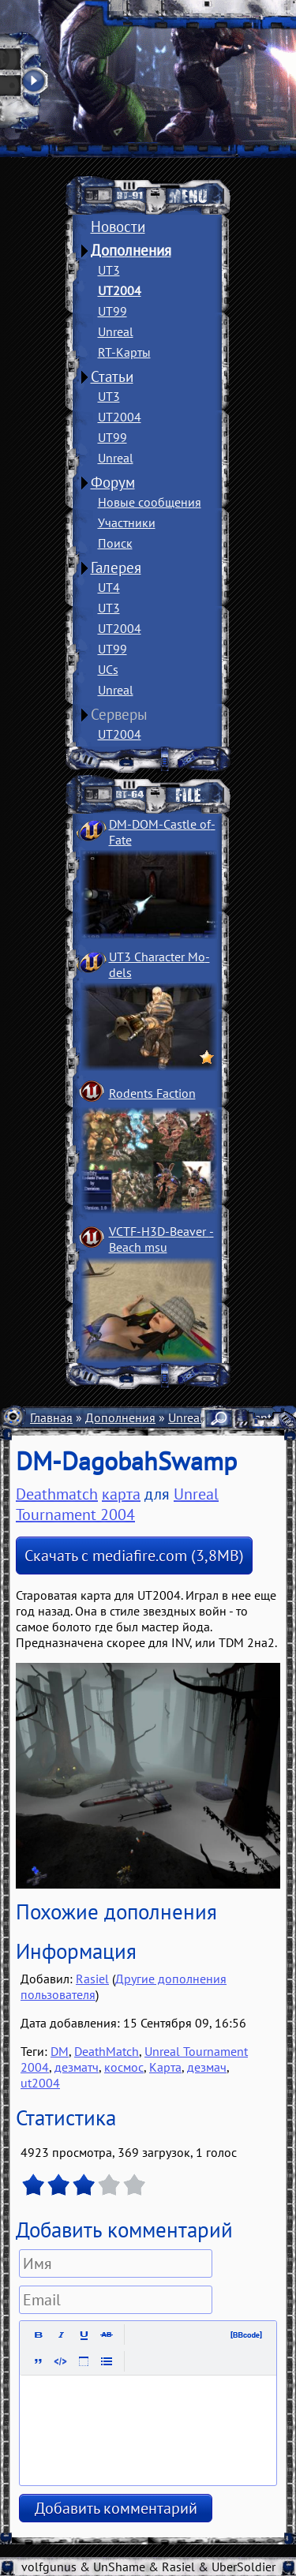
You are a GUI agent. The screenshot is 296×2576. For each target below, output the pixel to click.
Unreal (115, 331)
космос (124, 2067)
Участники (126, 522)
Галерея (116, 567)
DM (60, 2051)
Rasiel (92, 1978)
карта (121, 1494)
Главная (51, 1417)
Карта (165, 2067)
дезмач (207, 2067)
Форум (113, 482)
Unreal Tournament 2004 (117, 1504)
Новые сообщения (149, 502)
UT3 (109, 270)
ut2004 (40, 2083)
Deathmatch (57, 1494)
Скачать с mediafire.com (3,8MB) (134, 1555)
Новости (118, 226)
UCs (108, 669)
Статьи (112, 376)
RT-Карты (124, 352)
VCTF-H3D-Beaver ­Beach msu (161, 1239)
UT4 (109, 587)
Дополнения (131, 250)
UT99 (112, 311)
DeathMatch (106, 2051)
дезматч (76, 2067)
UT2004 (119, 290)
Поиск (115, 543)
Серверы (119, 714)
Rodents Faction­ (152, 1093)
